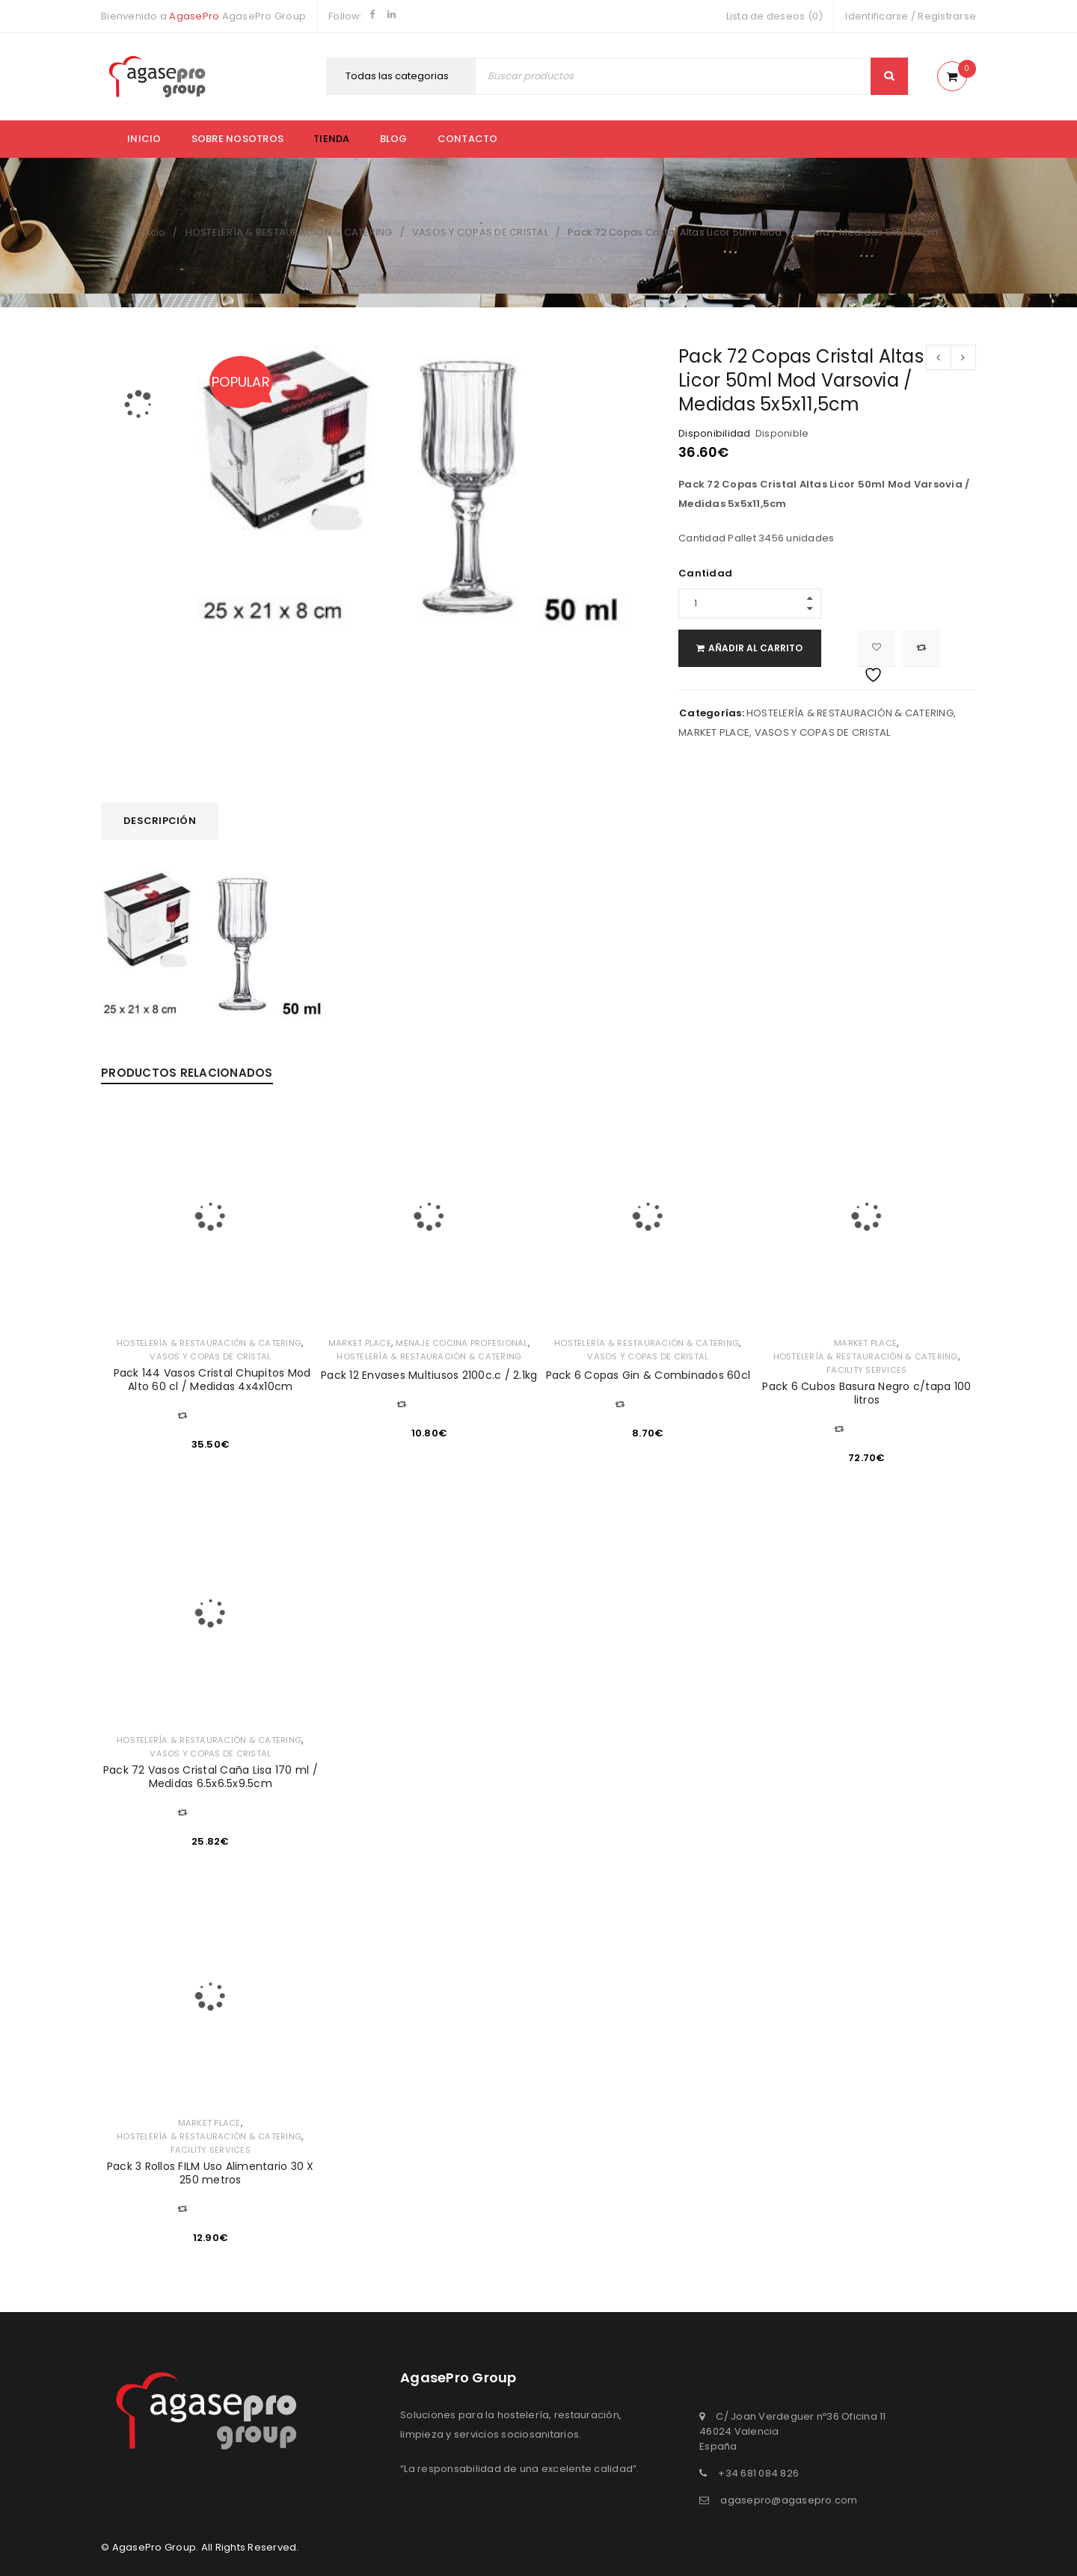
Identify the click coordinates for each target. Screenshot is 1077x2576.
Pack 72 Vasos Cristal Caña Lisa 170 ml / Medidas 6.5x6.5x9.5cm (210, 1776)
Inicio (144, 139)
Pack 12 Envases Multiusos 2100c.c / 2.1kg (429, 1375)
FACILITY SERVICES (866, 1370)
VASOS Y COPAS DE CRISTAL (480, 232)
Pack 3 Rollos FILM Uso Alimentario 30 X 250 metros (210, 2173)
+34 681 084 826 (758, 2473)
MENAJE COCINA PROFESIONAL (462, 1343)
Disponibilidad (714, 433)
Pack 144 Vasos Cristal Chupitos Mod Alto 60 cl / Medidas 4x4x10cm (210, 1379)
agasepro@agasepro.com (788, 2500)
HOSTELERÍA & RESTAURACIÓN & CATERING (289, 232)
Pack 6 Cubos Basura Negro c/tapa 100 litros (866, 1393)
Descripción (159, 821)
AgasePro (194, 16)
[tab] (159, 821)
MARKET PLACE (713, 732)
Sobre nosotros (237, 139)
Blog (394, 139)
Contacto (468, 139)
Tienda (331, 139)
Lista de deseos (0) (774, 16)
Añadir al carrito (770, 648)
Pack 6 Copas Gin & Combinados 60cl (648, 1375)
